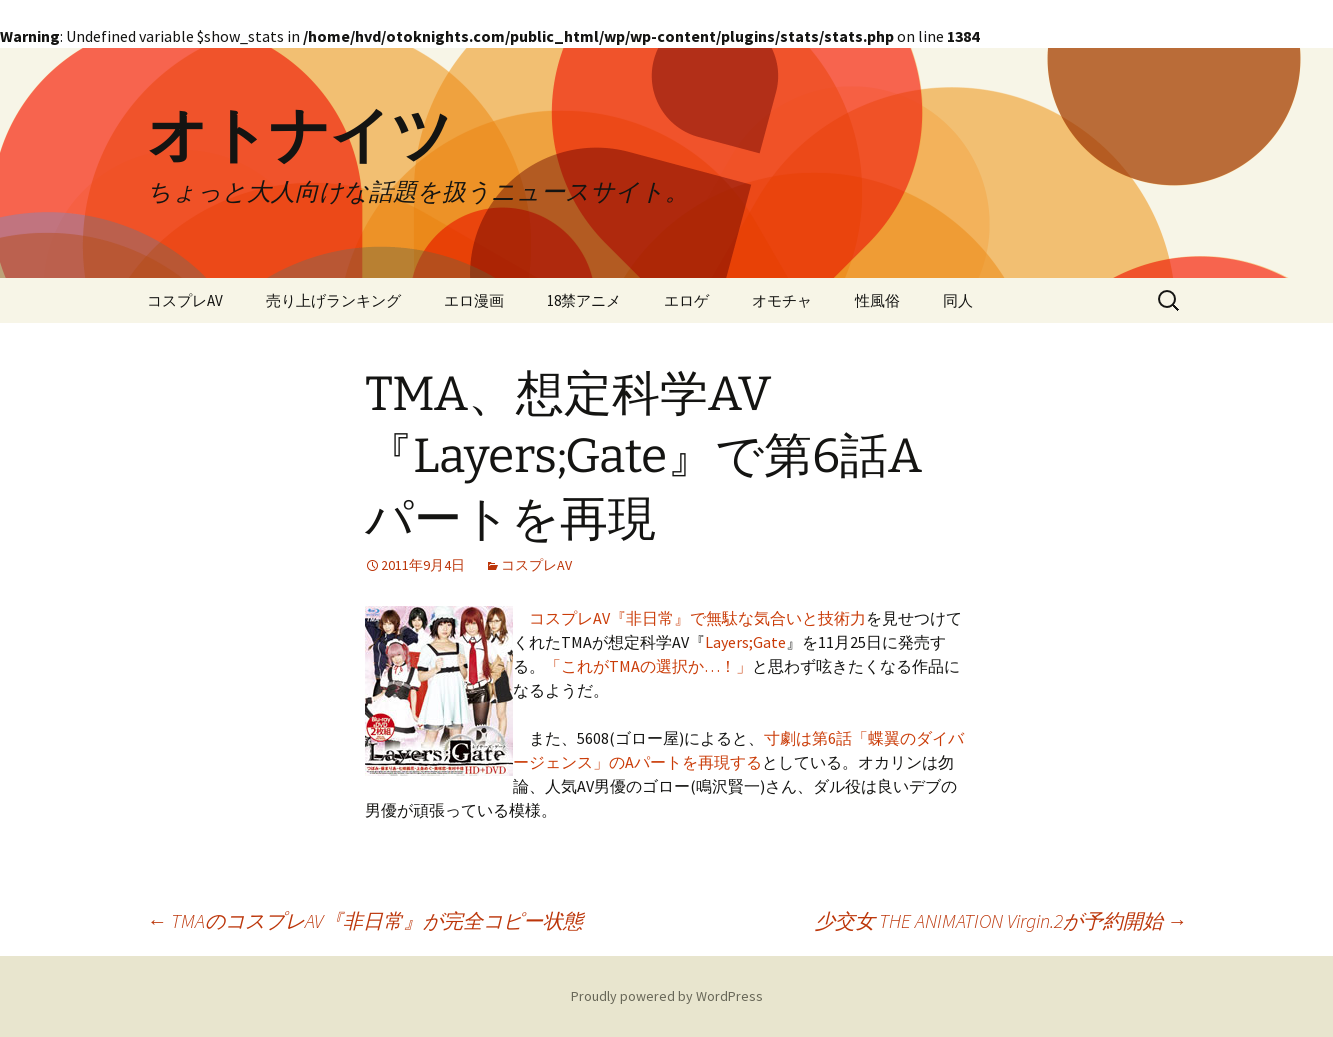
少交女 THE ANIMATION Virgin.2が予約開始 (1001, 920)
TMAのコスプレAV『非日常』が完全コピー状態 (365, 920)
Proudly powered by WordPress (667, 996)
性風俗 (877, 300)
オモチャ (782, 300)
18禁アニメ (584, 300)
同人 (958, 300)
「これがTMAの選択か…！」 (648, 666)
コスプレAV (185, 300)
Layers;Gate (745, 642)
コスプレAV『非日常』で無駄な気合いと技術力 (697, 618)
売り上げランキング (333, 300)
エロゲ (686, 300)
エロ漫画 (474, 300)
